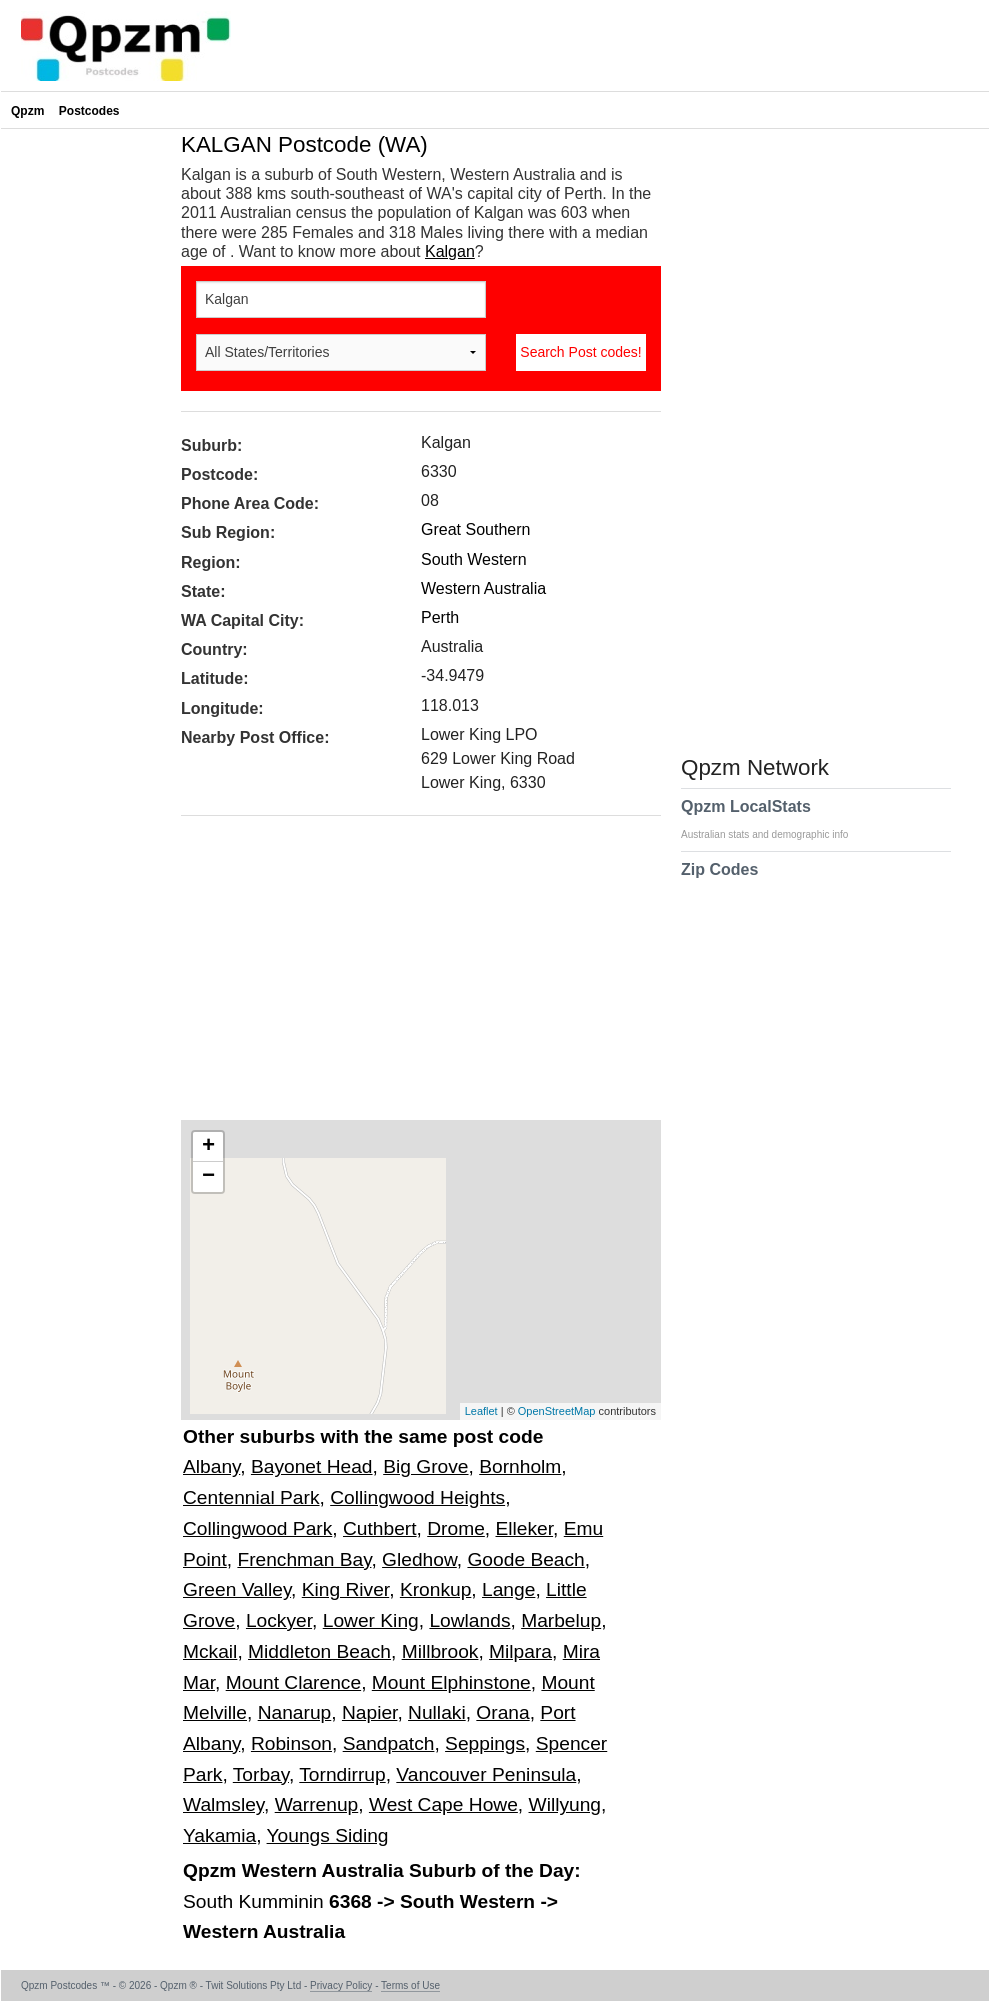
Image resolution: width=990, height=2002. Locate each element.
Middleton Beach (319, 1651)
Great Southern (475, 529)
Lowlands (469, 1620)
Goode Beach (525, 1559)
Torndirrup (342, 1774)
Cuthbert (380, 1528)
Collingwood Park (257, 1528)
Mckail (210, 1651)
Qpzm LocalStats (774, 819)
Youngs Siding (328, 1835)
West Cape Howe (443, 1804)
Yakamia (219, 1835)
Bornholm (520, 1466)
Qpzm (27, 111)
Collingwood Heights (417, 1497)
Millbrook (440, 1651)
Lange (508, 1589)
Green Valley (237, 1589)
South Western (474, 559)
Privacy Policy (341, 1985)
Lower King (371, 1620)
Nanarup (295, 1712)
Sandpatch (389, 1743)
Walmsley (223, 1804)
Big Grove (425, 1466)
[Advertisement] (411, 975)
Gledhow (419, 1559)
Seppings (485, 1743)
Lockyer (279, 1620)
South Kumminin (256, 1901)
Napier (369, 1712)
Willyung (565, 1804)
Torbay (261, 1774)
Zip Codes (719, 882)
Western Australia (483, 588)
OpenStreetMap (557, 1411)
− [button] (208, 1177)
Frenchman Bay (304, 1559)
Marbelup (561, 1620)
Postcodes (89, 111)
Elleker (525, 1528)
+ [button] (208, 1147)
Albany (211, 1466)
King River (345, 1589)
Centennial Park (251, 1497)
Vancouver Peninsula (486, 1774)
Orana (502, 1712)
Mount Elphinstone (451, 1682)
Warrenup (317, 1804)
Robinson (291, 1743)
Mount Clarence (293, 1682)
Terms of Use (410, 1985)
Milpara (520, 1651)
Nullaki (437, 1712)
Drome (456, 1528)
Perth (440, 617)
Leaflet (481, 1411)
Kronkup (435, 1589)
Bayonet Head (312, 1466)
